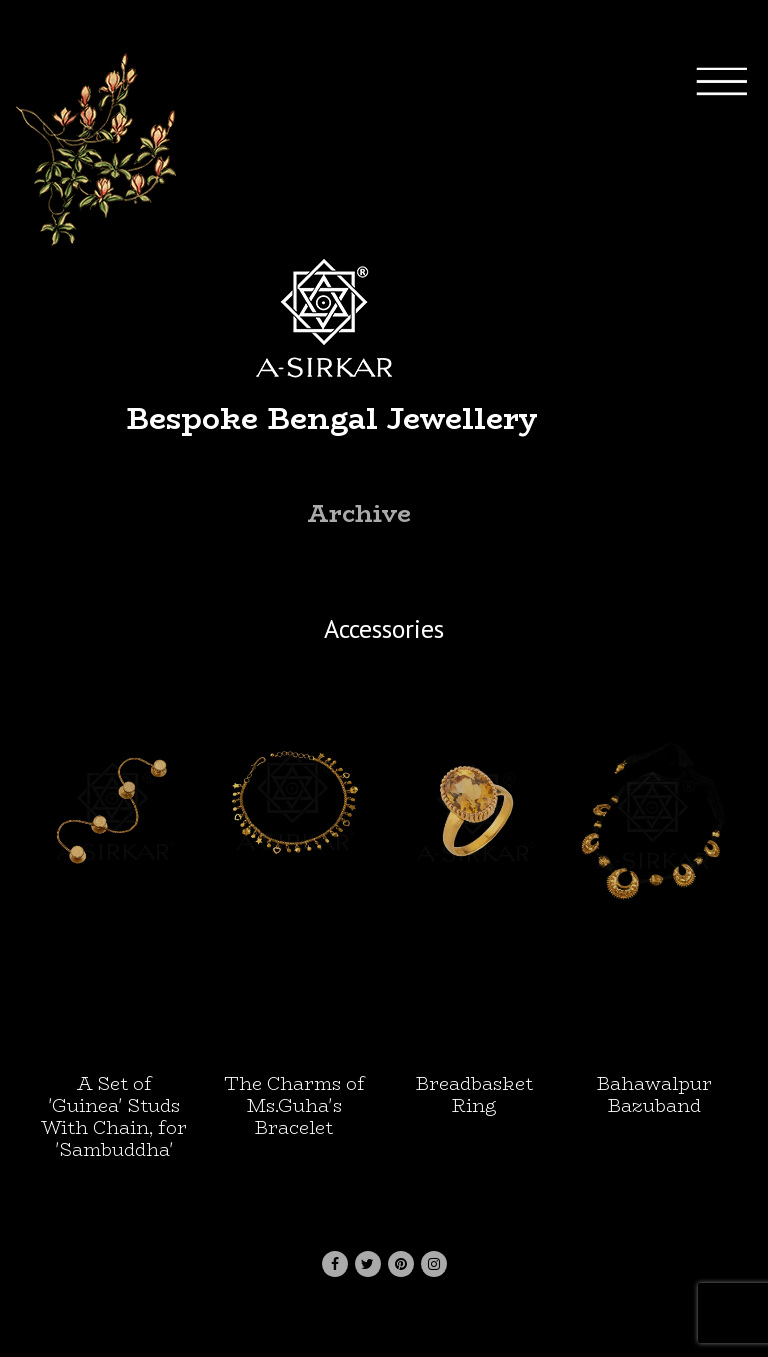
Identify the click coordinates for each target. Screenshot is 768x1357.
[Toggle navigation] (739, 344)
